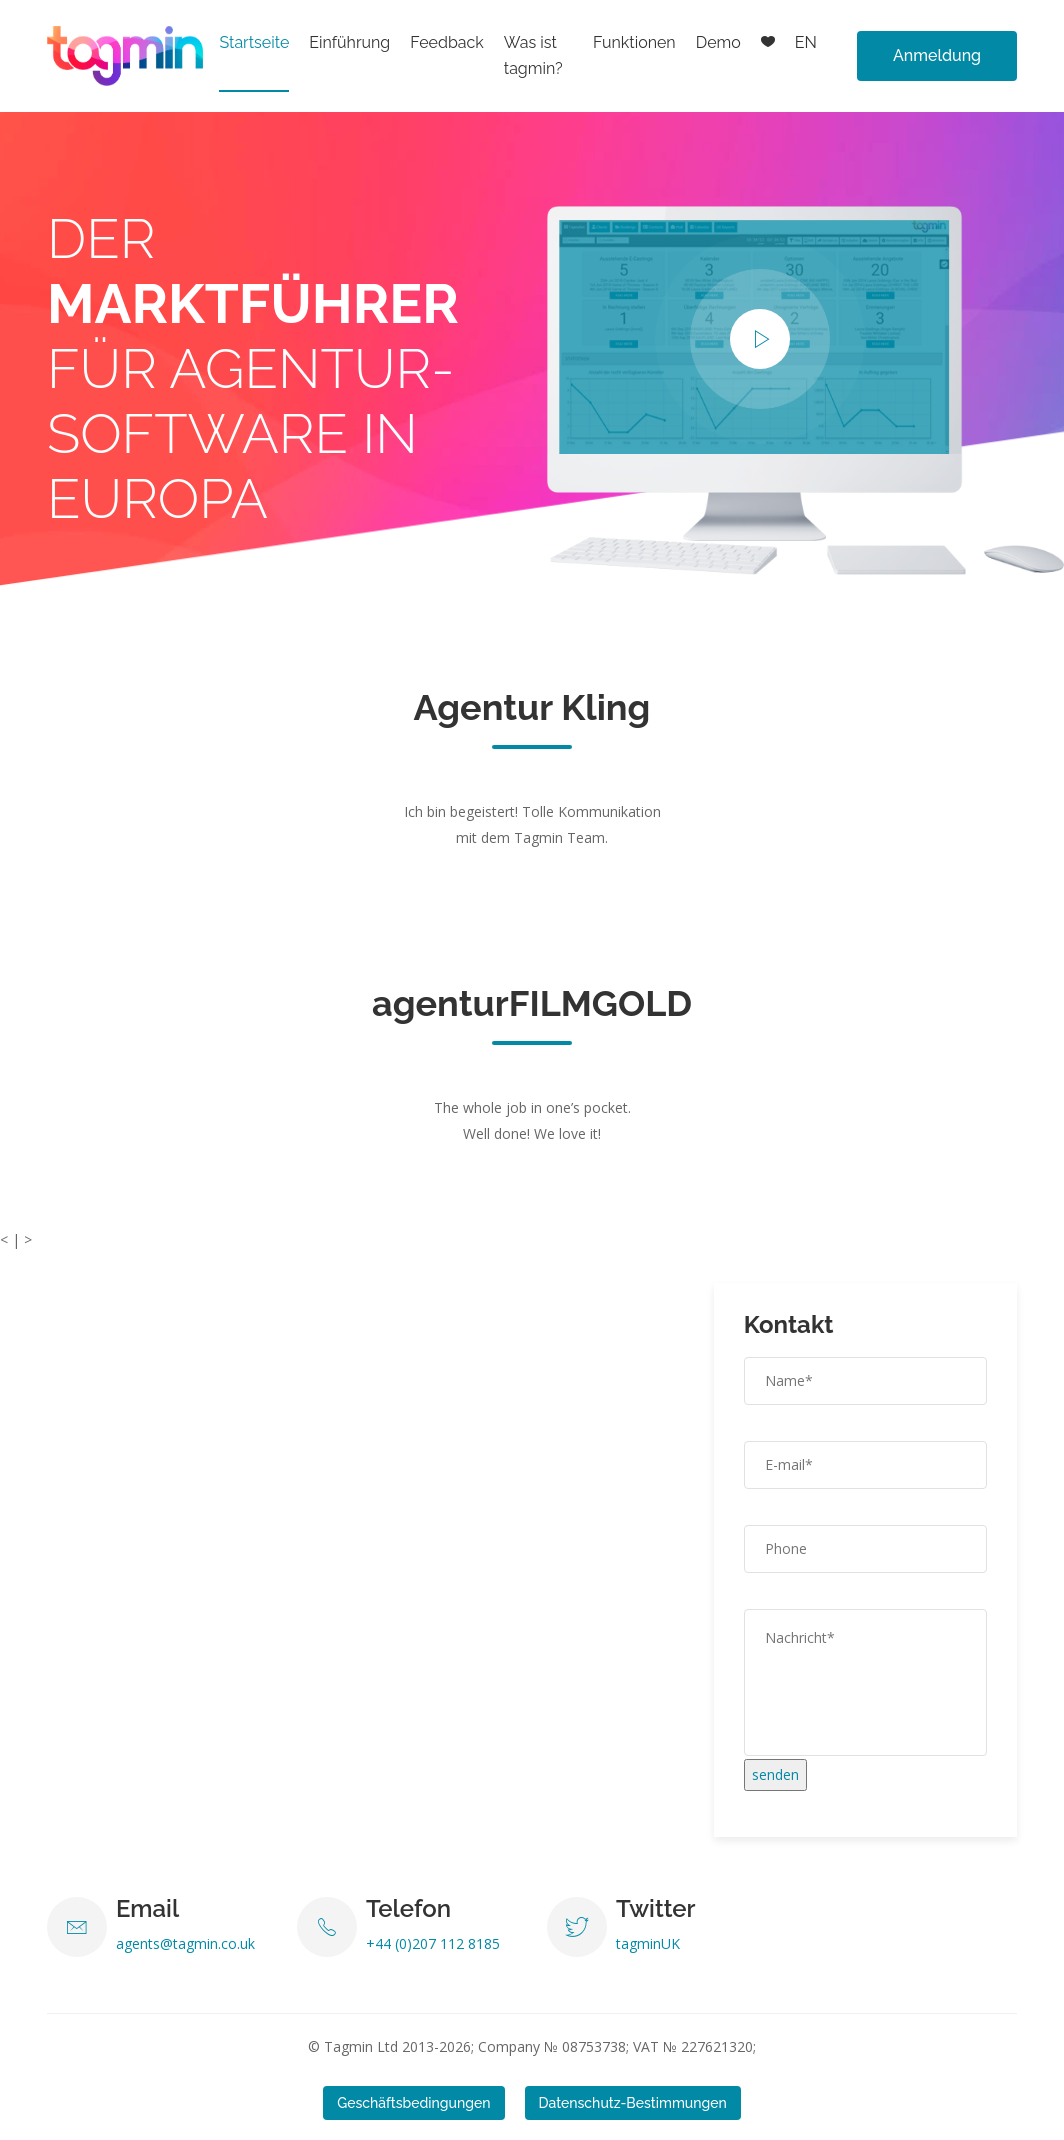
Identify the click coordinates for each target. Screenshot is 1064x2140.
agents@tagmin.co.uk (185, 1943)
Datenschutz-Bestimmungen (633, 2103)
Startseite (254, 42)
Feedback (447, 42)
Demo (718, 42)
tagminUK (648, 1943)
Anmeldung (937, 55)
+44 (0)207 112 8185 (433, 1943)
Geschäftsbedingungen (413, 2103)
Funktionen (634, 42)
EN (806, 42)
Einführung (349, 42)
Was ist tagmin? (533, 55)
